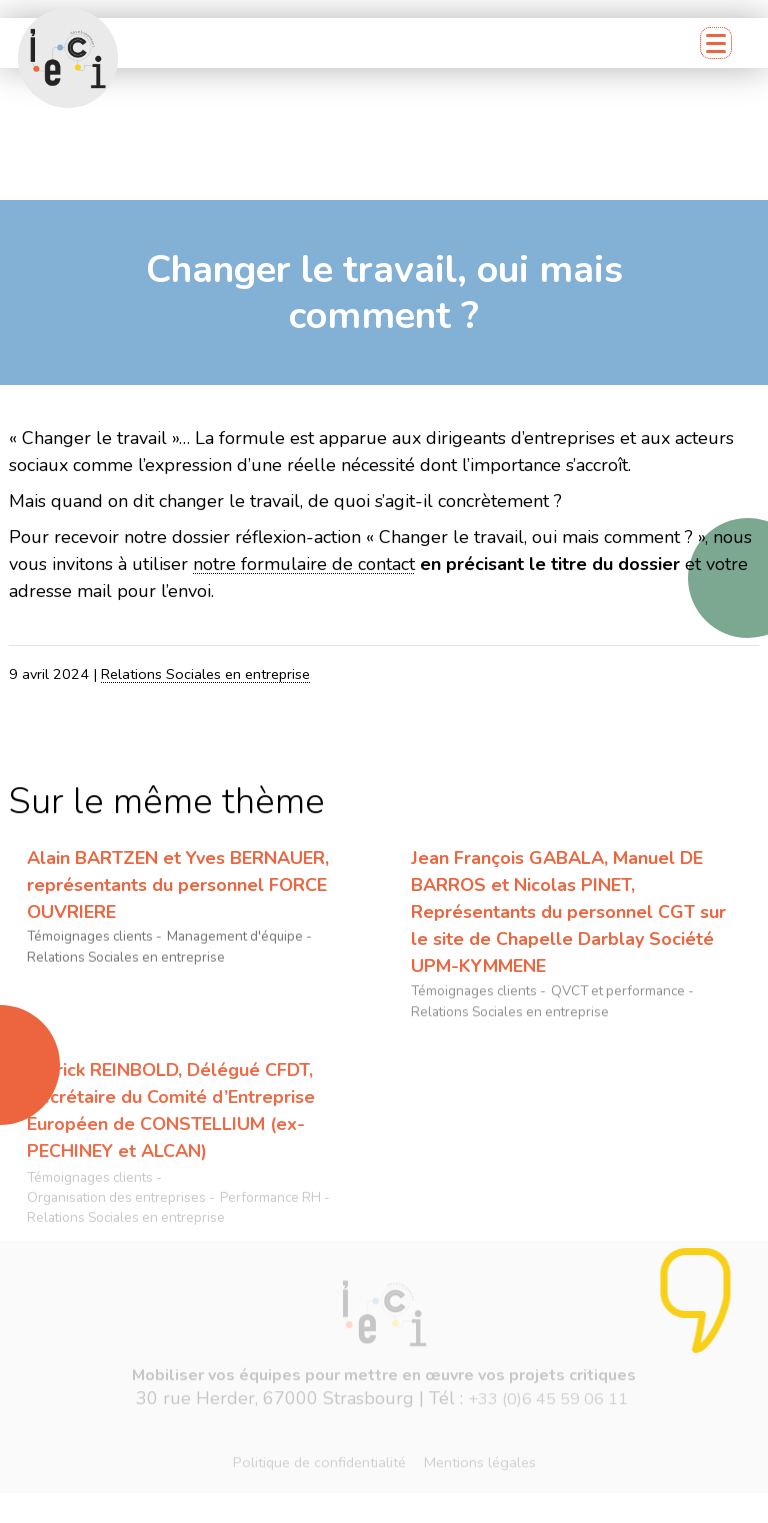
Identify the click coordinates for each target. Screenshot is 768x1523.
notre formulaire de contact (304, 564)
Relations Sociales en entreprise (205, 674)
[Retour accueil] (68, 58)
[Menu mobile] (716, 43)
